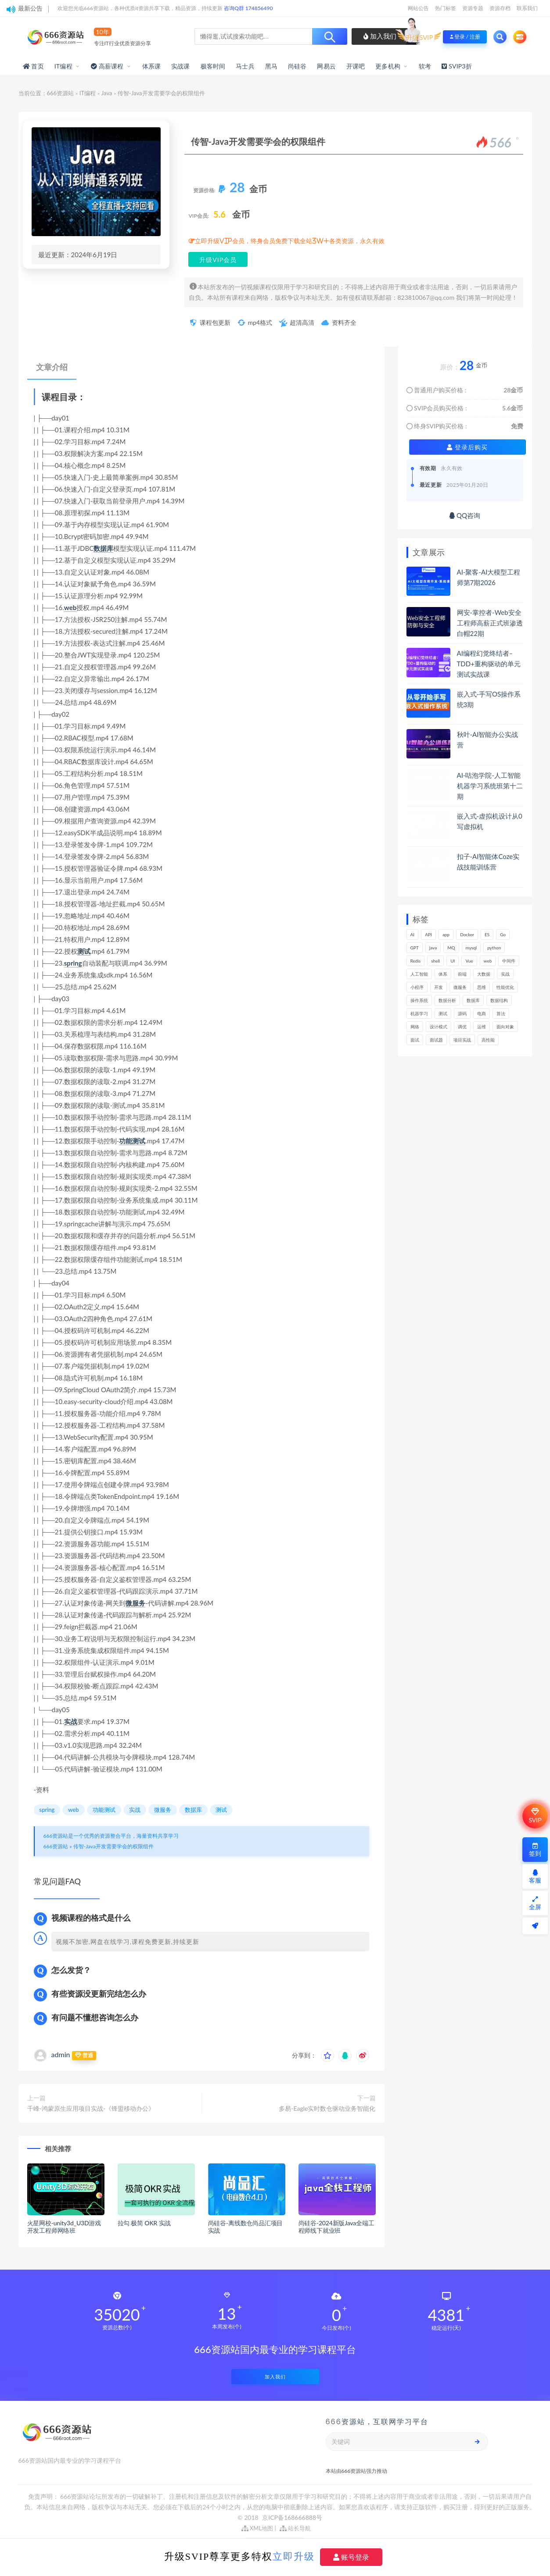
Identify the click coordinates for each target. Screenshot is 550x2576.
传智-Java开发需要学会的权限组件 (113, 1846)
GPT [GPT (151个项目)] (414, 947)
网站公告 (418, 8)
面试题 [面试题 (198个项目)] (436, 1039)
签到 (535, 1850)
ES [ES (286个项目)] (487, 934)
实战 (70, 1721)
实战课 (180, 66)
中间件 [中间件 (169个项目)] (508, 960)
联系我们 (527, 8)
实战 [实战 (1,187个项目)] (505, 974)
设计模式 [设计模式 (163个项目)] (438, 1026)
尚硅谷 (297, 66)
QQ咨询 (464, 515)
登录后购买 (467, 447)
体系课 (151, 66)
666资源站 (60, 93)
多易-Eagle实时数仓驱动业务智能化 (327, 2108)
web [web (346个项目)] (488, 960)
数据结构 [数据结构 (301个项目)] (499, 1000)
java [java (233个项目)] (433, 947)
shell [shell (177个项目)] (435, 960)
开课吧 (355, 66)
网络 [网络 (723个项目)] (414, 1026)
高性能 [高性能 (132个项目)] (488, 1039)
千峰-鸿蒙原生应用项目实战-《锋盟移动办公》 (91, 2108)
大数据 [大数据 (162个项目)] (483, 974)
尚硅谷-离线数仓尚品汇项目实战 (245, 2226)
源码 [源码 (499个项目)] (462, 1013)
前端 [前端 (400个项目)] (462, 974)
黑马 (271, 66)
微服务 (135, 1603)
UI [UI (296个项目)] (452, 960)
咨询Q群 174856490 (248, 8)
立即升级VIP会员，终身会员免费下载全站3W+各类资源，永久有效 (290, 241)
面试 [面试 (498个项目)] (414, 1039)
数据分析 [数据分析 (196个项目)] (447, 1000)
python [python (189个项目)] (494, 947)
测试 (83, 951)
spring (73, 963)
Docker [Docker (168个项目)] (467, 934)
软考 (425, 66)
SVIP (534, 1816)
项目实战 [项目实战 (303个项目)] (462, 1039)
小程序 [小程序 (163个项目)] (417, 987)
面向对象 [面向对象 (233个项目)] (505, 1026)
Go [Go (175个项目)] (503, 934)
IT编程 (63, 66)
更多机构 (387, 66)
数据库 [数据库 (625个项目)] (473, 1000)
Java (106, 93)
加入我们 (379, 36)
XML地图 (257, 2528)
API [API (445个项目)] (428, 934)
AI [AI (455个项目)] (412, 934)
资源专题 (472, 8)
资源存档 (499, 8)
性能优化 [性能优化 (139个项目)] (505, 987)
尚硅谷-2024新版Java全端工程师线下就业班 (336, 2226)
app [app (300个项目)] (445, 934)
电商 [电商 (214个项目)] (481, 1013)
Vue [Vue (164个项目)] (469, 960)
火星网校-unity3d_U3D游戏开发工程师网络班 (64, 2226)
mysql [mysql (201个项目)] (471, 947)
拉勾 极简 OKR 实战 (144, 2223)
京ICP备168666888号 (292, 2517)
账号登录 (351, 2557)
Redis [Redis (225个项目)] (415, 960)
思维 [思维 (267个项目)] (481, 987)
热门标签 (445, 8)
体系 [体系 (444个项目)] (443, 974)
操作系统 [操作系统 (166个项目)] (419, 1000)
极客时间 (213, 66)
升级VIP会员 (218, 259)
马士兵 (245, 66)
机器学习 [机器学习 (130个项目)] (419, 1013)
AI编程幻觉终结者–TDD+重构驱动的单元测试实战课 (489, 663)
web (70, 607)
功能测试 (132, 1141)
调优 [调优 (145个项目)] (462, 1026)
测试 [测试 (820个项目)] (443, 1013)
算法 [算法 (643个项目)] (500, 1013)
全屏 (535, 1903)
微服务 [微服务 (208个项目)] (460, 987)
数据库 (103, 548)
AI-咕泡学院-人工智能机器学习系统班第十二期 (490, 785)
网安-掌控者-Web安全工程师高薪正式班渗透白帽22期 (490, 622)
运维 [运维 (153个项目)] (481, 1026)
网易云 (326, 66)
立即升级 (294, 2556)
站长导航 (295, 2528)
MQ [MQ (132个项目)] (451, 947)
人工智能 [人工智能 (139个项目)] (419, 974)
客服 (535, 1876)
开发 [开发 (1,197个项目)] (438, 987)
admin (60, 2054)
